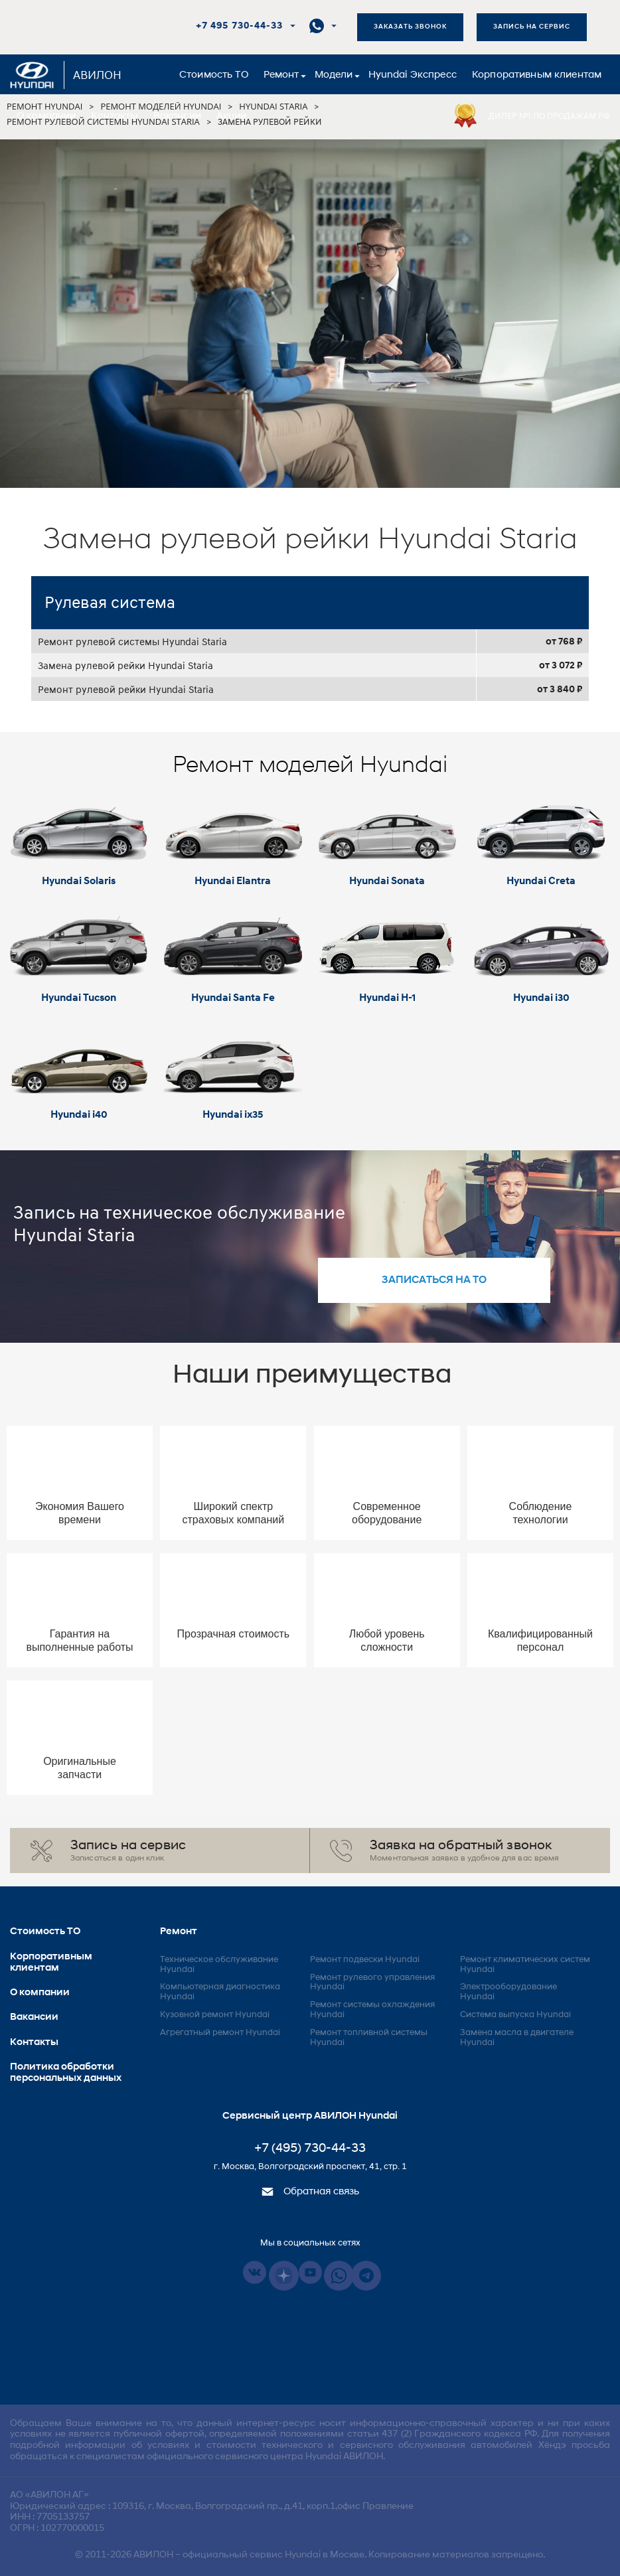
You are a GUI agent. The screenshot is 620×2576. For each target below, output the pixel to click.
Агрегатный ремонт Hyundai (220, 2032)
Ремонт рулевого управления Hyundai (372, 1982)
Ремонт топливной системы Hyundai (368, 2037)
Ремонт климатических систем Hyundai (525, 1964)
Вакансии (177, 116)
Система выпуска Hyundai (515, 2014)
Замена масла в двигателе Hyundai (517, 2037)
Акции (231, 116)
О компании (46, 116)
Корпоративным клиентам (536, 75)
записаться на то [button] (434, 1280)
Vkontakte (254, 2272)
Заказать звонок (410, 27)
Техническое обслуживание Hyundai (219, 1964)
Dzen (283, 2275)
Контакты (114, 116)
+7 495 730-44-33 (239, 26)
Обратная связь (310, 2192)
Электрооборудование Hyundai (508, 1992)
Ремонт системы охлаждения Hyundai (372, 2010)
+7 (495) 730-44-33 (310, 2149)
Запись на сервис (531, 27)
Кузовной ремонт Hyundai (215, 2014)
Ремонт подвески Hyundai (365, 1959)
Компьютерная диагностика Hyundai (220, 1992)
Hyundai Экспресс (412, 75)
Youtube (310, 2272)
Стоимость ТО (213, 75)
